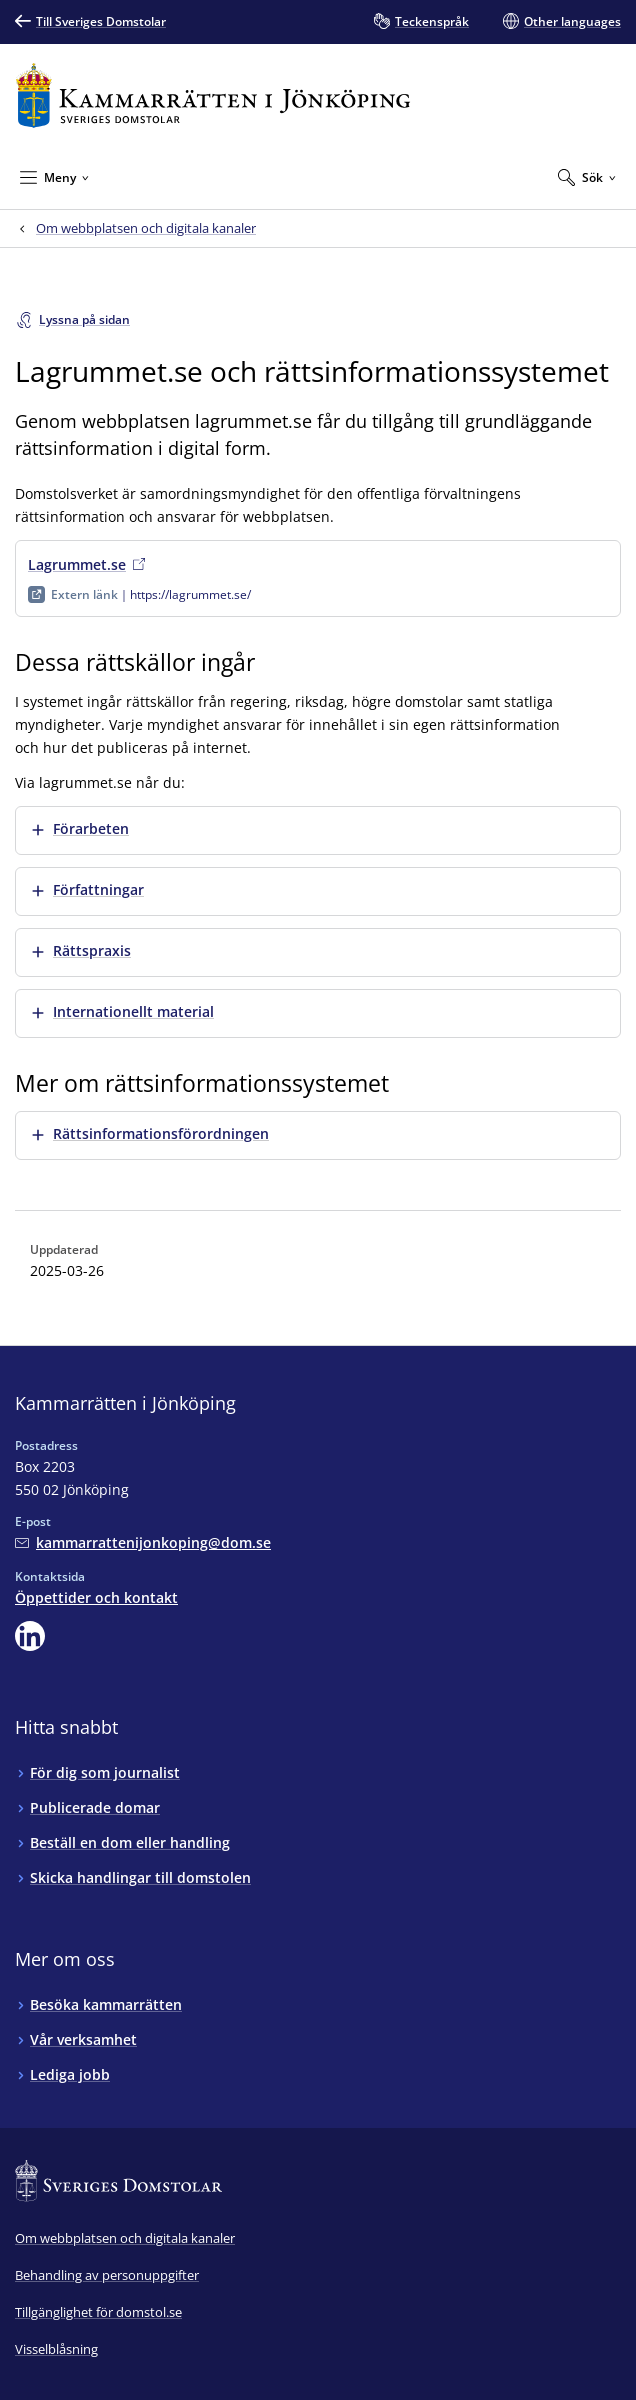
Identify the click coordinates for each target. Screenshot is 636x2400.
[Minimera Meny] (54, 177)
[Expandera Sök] (587, 177)
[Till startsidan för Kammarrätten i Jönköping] (213, 95)
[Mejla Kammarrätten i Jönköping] (143, 1542)
